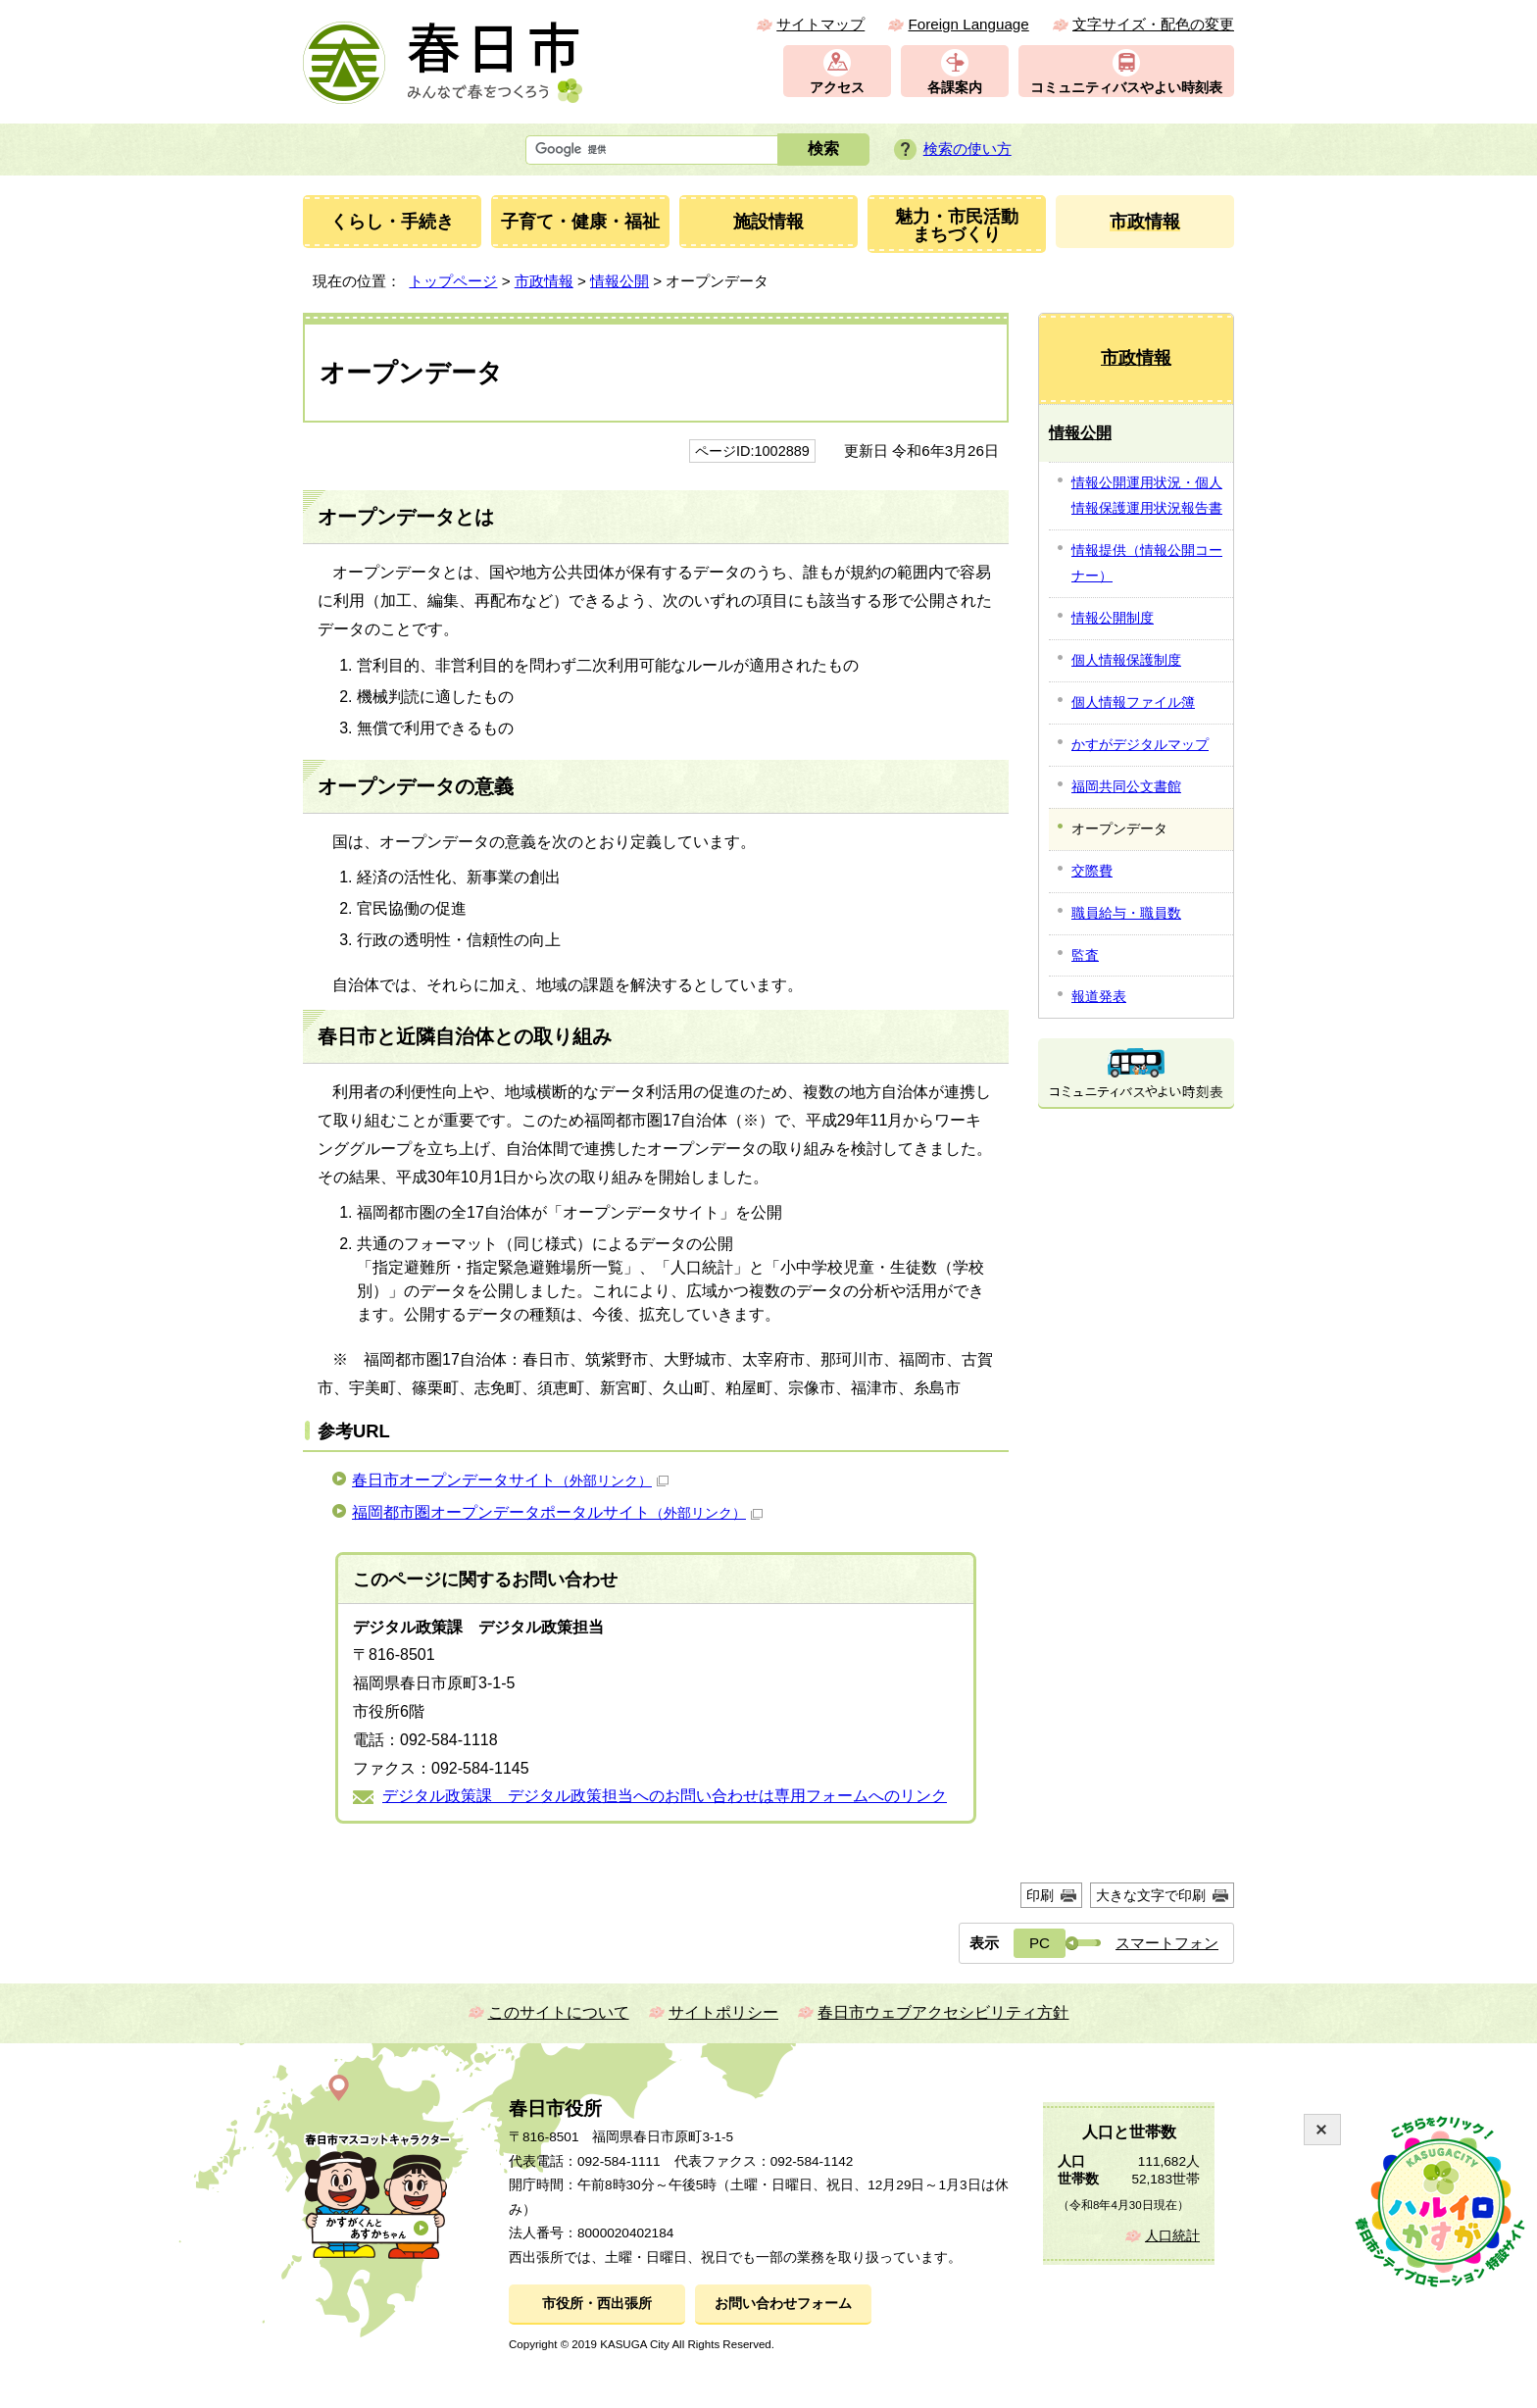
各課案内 (954, 87)
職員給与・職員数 (1126, 913)
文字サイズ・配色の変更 (1153, 24)
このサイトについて (558, 2012)
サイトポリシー (723, 2012)
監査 (1085, 955)
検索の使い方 (967, 148)
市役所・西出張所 (597, 2303)
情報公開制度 (1112, 618)
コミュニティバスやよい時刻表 (1126, 87)
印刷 (1040, 1895)
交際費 (1092, 870)
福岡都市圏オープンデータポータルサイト (557, 1512)
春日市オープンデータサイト (510, 1480)
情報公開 (619, 281)
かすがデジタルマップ (1140, 744)
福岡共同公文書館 (1126, 786)
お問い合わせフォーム (783, 2303)
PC (1039, 1942)
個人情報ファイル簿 (1133, 702)
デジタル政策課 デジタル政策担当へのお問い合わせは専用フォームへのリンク (664, 1795)
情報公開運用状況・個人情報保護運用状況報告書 (1146, 495)
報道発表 (1098, 996)
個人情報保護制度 (1126, 660)
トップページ (453, 281)
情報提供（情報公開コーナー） (1146, 562)
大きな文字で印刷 (1151, 1895)
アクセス (837, 87)
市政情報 (544, 281)
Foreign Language (968, 24)
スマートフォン (1167, 1942)
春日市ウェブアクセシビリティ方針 (943, 2012)
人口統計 (1172, 2236)
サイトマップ (820, 24)
